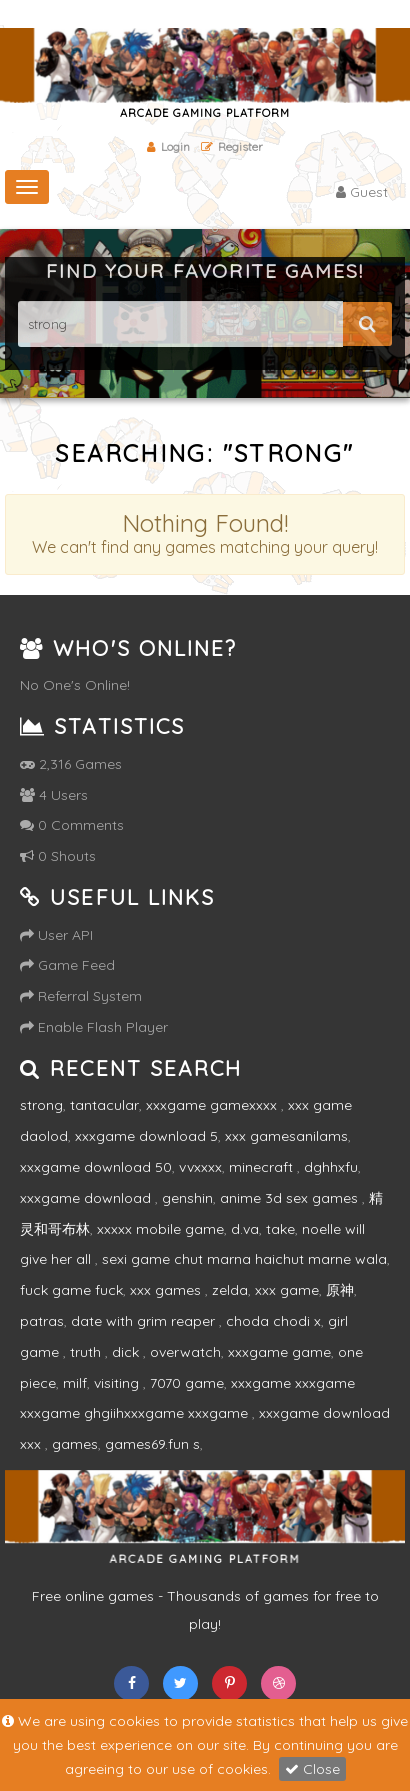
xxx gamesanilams (286, 1136)
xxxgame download (87, 1198)
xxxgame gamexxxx (213, 1105)
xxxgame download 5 (146, 1136)
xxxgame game (279, 1352)
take (280, 1229)
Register (232, 146)
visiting (118, 1383)
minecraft (263, 1167)
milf (75, 1383)
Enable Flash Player (94, 1027)
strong (41, 1105)
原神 (340, 1290)
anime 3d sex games (291, 1198)
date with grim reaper (145, 1321)
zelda (230, 1290)
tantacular (104, 1105)
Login (168, 146)
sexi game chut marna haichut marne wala (244, 1259)
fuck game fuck (71, 1290)
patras (42, 1321)
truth (87, 1352)
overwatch (185, 1352)
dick (127, 1352)
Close (312, 1769)
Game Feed (67, 965)
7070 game (187, 1383)
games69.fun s (152, 1444)
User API (56, 935)
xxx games (167, 1290)
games (75, 1444)
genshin (187, 1198)
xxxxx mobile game (160, 1229)
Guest (362, 192)
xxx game (287, 1290)
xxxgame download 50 (96, 1167)
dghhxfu (331, 1167)
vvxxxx (200, 1167)
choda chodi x (273, 1321)
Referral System (81, 996)
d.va (245, 1229)
